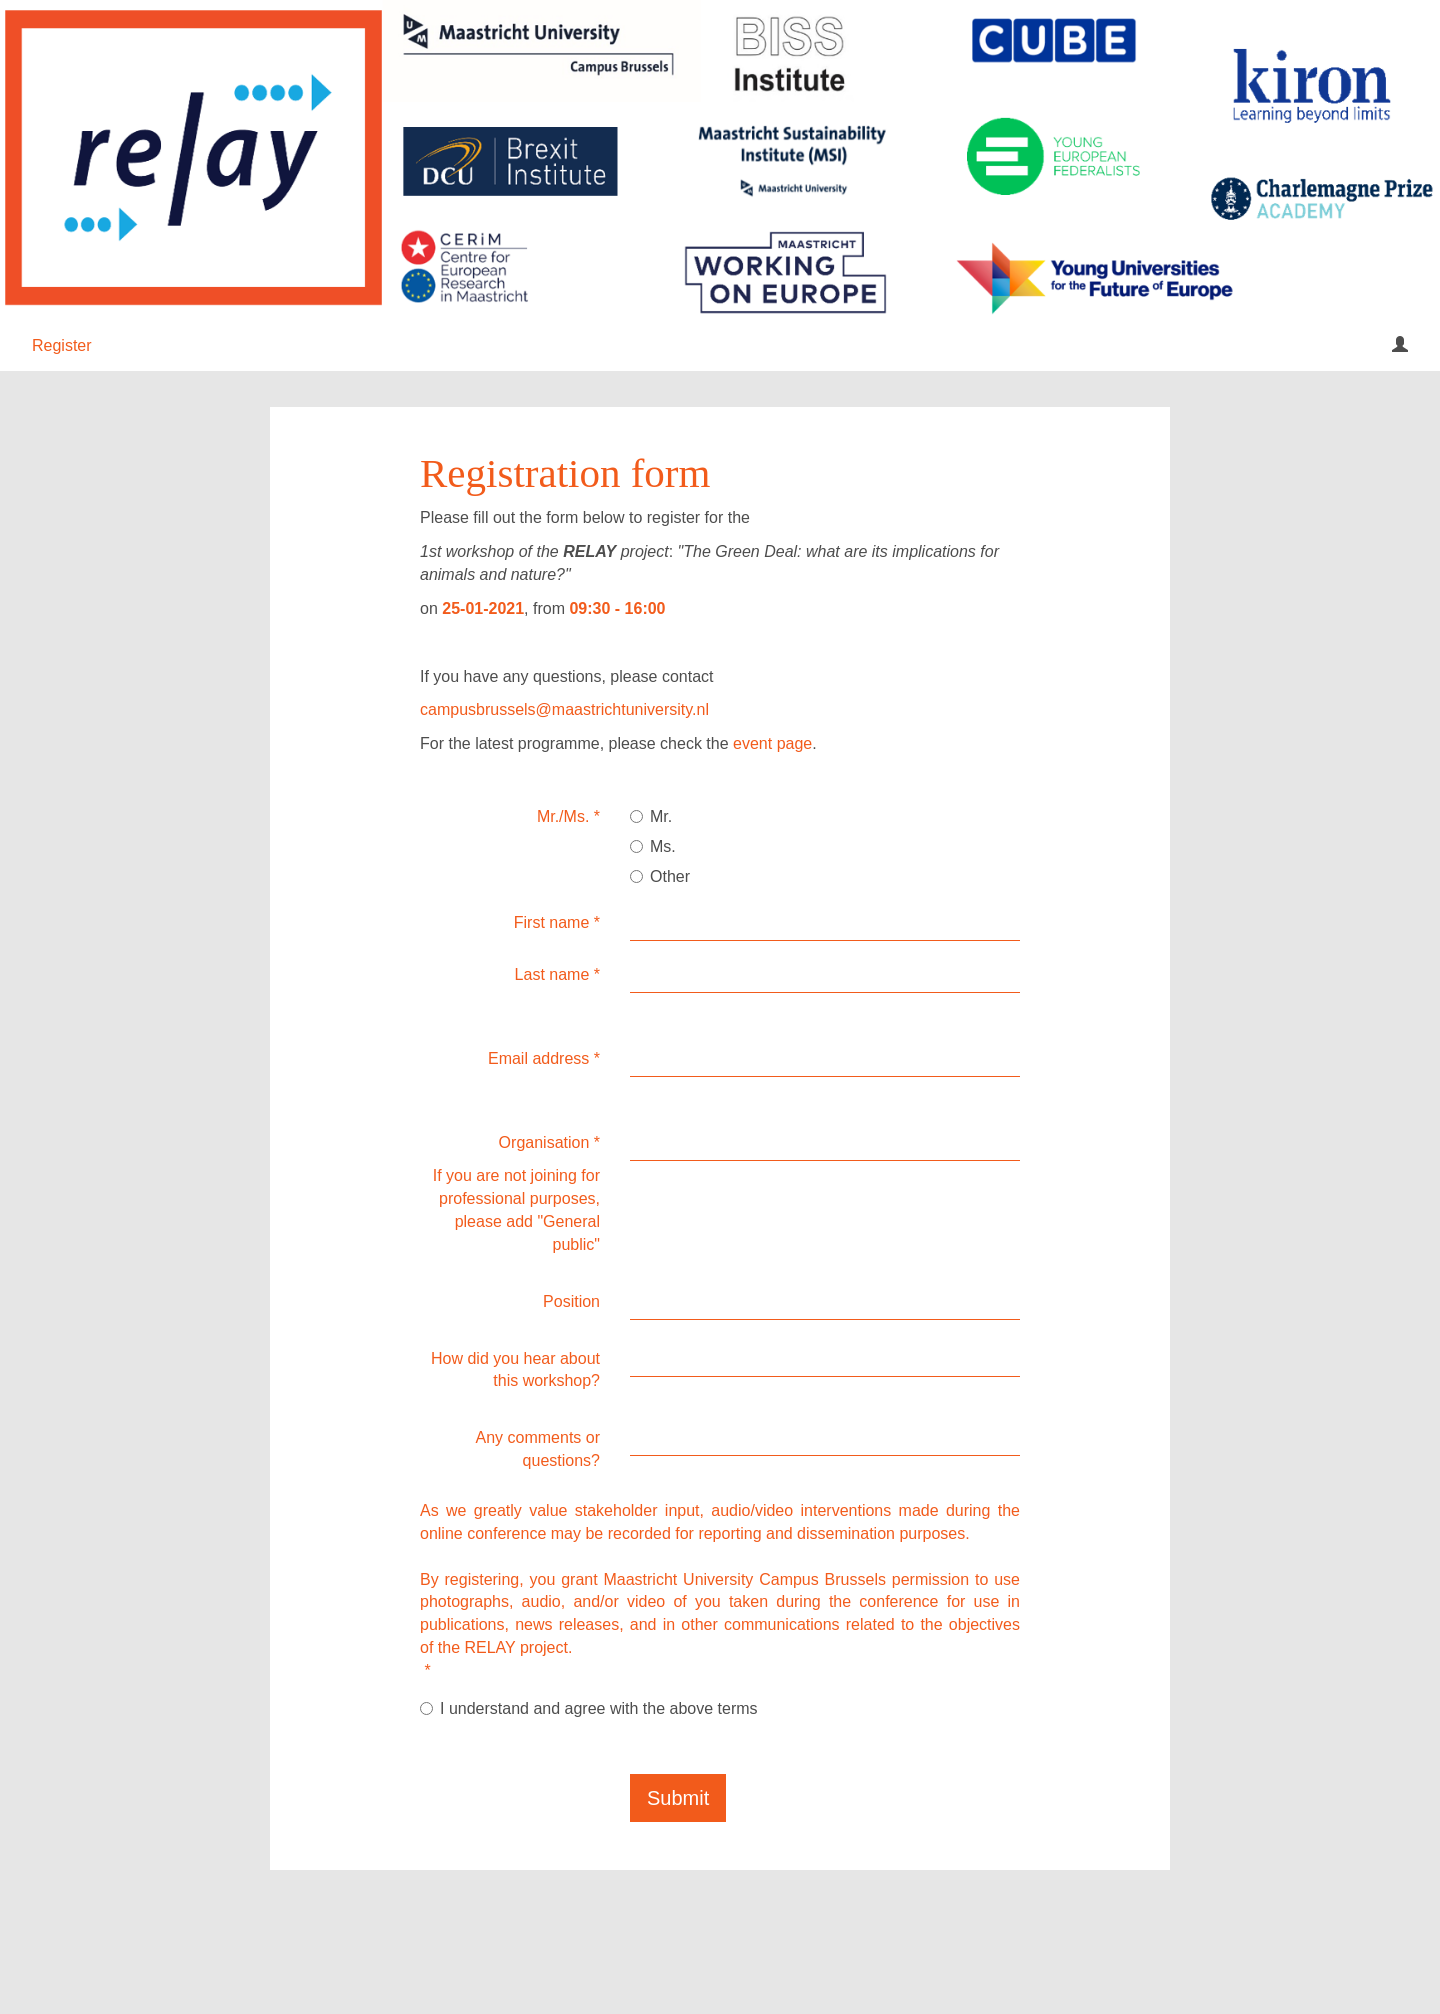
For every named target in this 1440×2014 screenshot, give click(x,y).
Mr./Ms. (568, 816)
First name (557, 922)
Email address (544, 1058)
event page (772, 743)
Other (660, 876)
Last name (557, 974)
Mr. (651, 816)
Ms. (653, 846)
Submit (678, 1798)
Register (62, 345)
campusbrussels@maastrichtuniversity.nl (564, 709)
